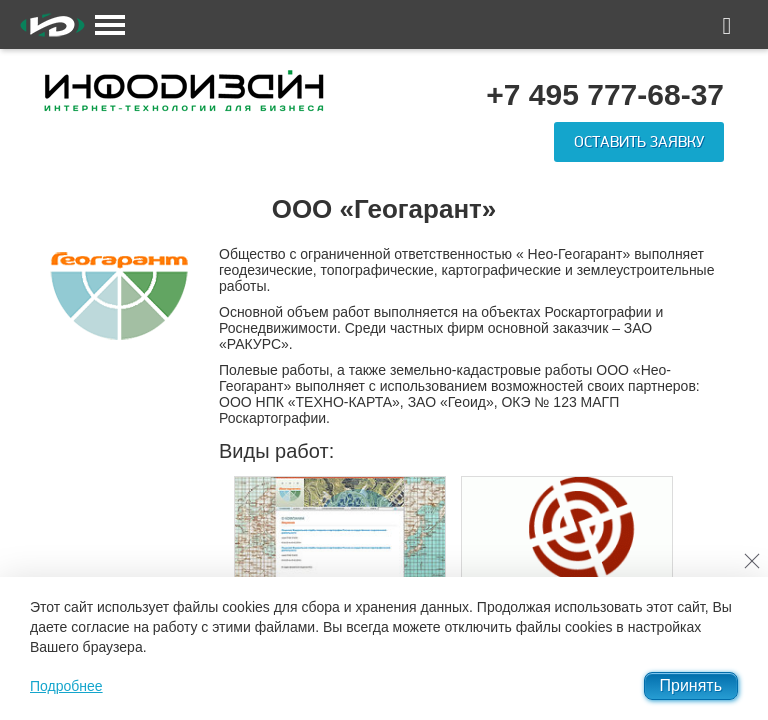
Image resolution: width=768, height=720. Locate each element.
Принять (691, 685)
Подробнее (66, 686)
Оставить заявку (639, 142)
